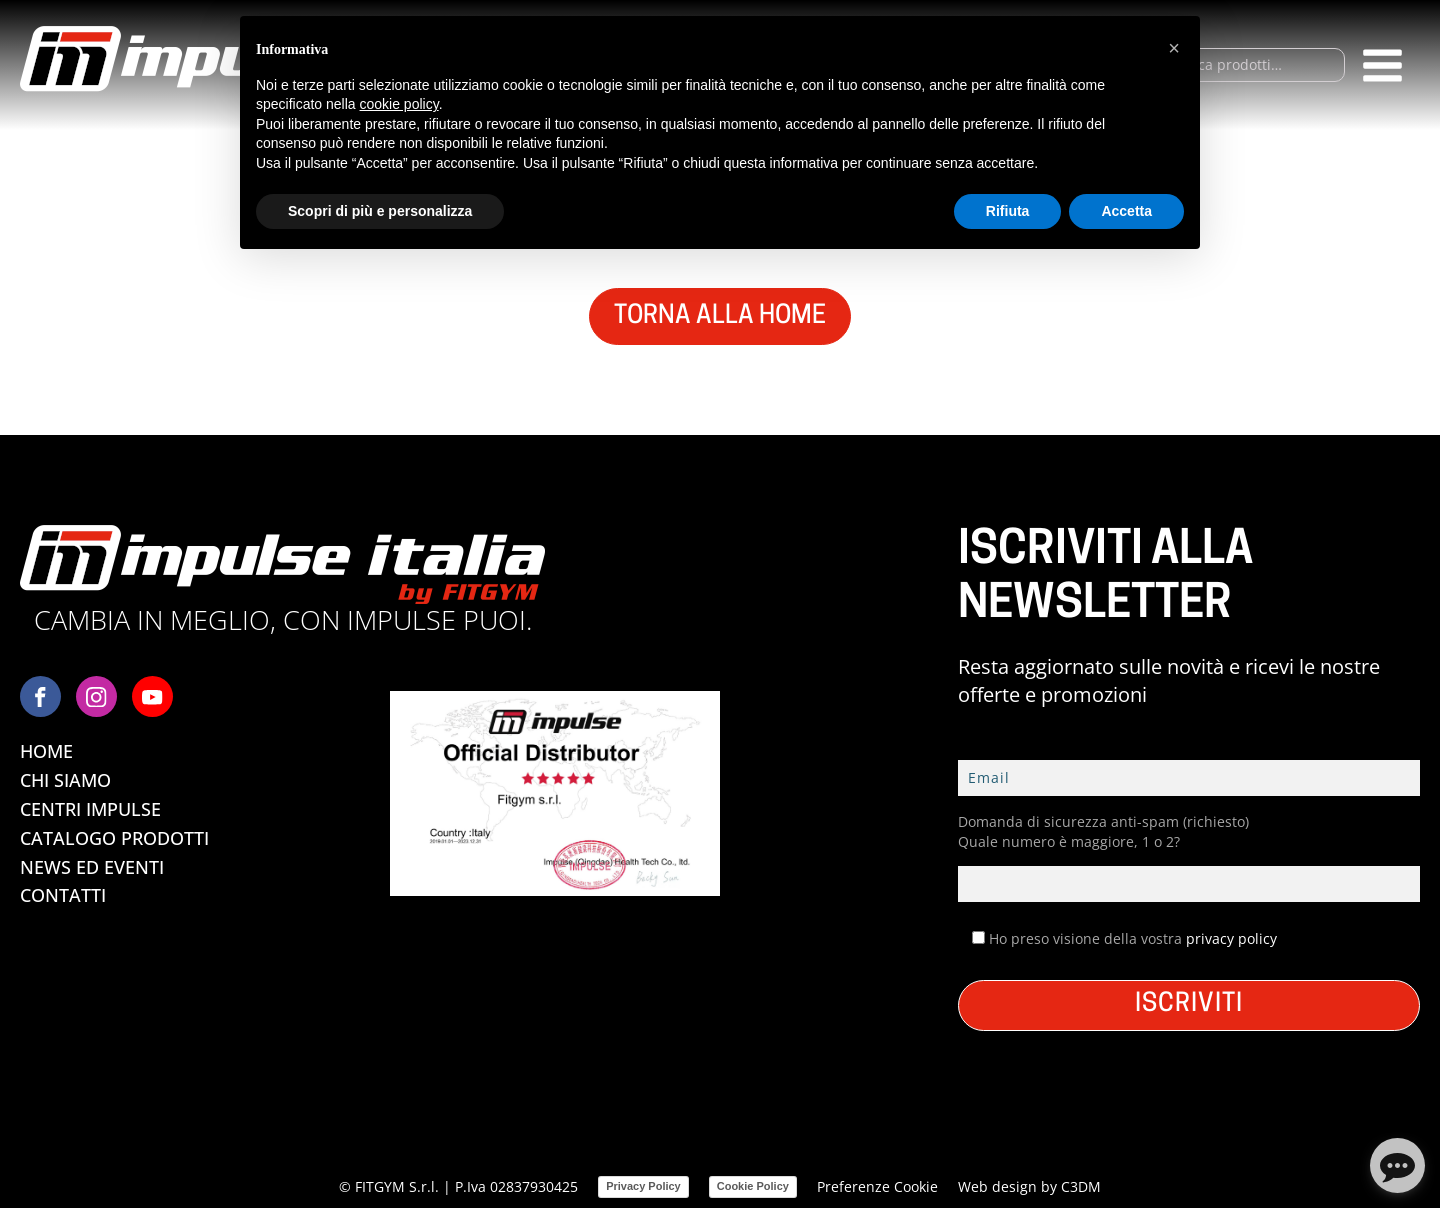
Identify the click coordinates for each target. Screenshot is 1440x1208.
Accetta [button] (1126, 211)
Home (46, 751)
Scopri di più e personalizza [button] (380, 211)
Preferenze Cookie (877, 1186)
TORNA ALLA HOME (720, 316)
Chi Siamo (65, 780)
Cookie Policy (753, 1186)
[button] (1174, 48)
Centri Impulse (90, 809)
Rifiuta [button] (1008, 211)
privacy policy (1231, 938)
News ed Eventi (92, 867)
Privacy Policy (643, 1186)
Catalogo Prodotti (114, 838)
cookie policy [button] (399, 104)
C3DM (1081, 1186)
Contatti (63, 895)
